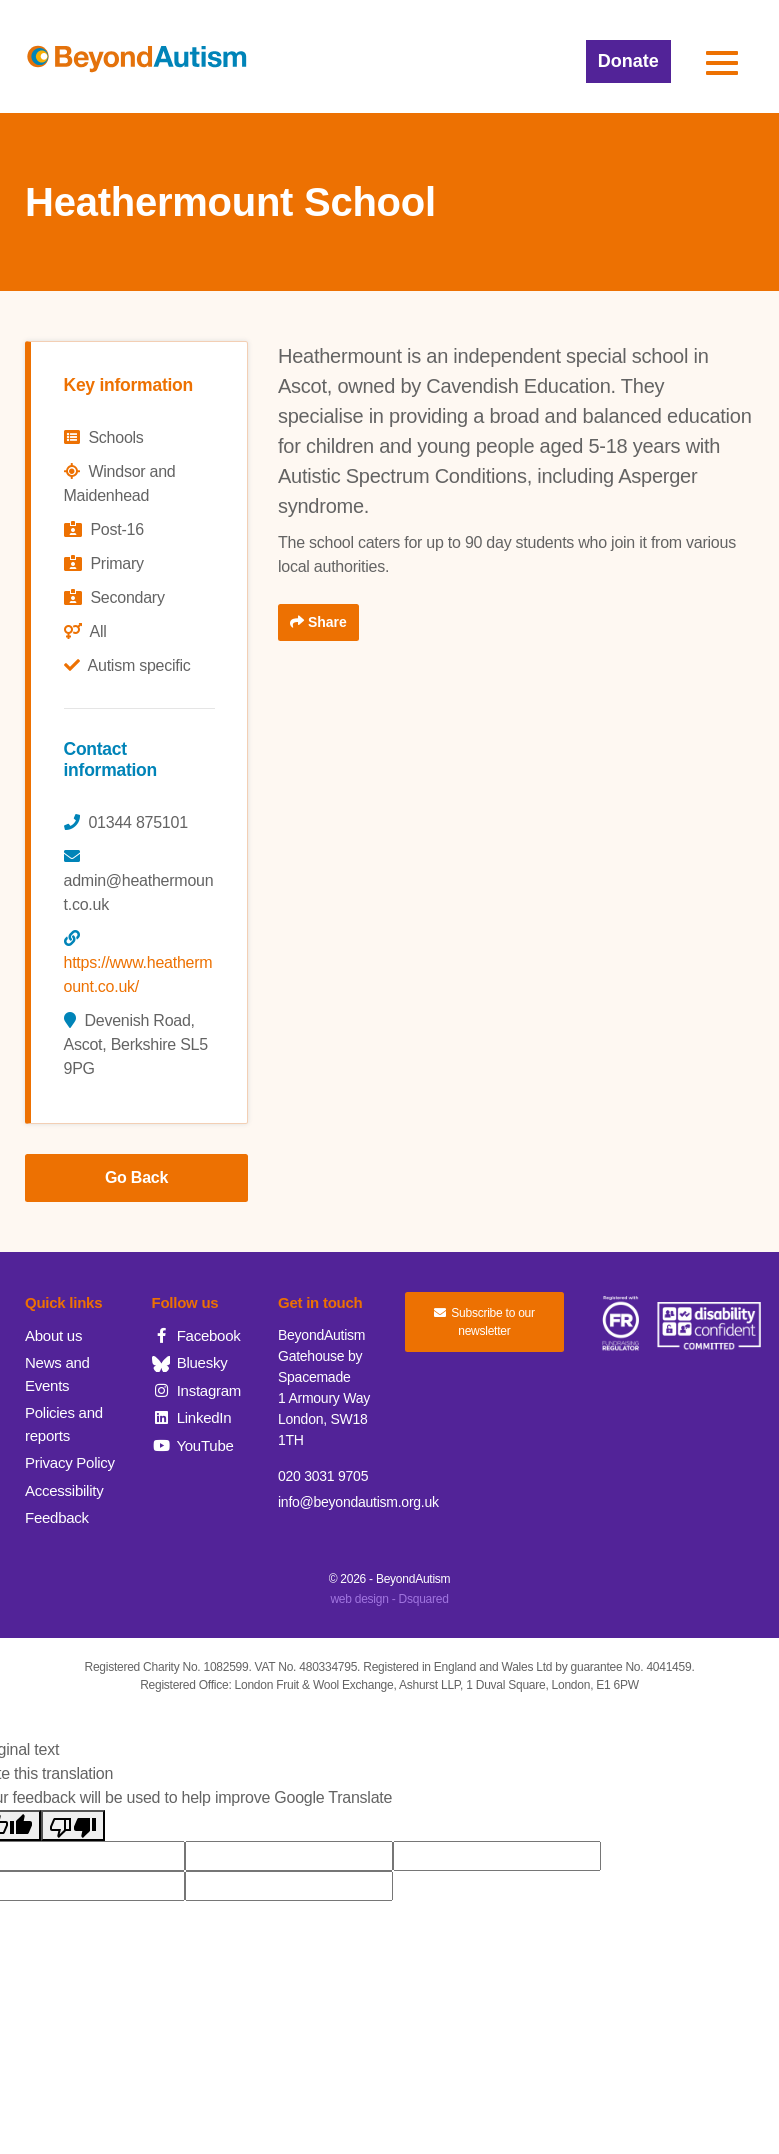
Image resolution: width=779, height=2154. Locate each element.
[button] (722, 63)
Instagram (197, 1390)
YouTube (193, 1445)
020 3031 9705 (323, 1476)
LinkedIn (192, 1417)
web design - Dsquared (389, 1599)
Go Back (136, 1177)
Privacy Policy (70, 1462)
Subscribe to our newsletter (484, 1322)
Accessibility (64, 1490)
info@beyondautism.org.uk (358, 1502)
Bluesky (190, 1362)
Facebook (196, 1335)
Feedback (57, 1517)
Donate (628, 61)
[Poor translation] (73, 1825)
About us (53, 1335)
